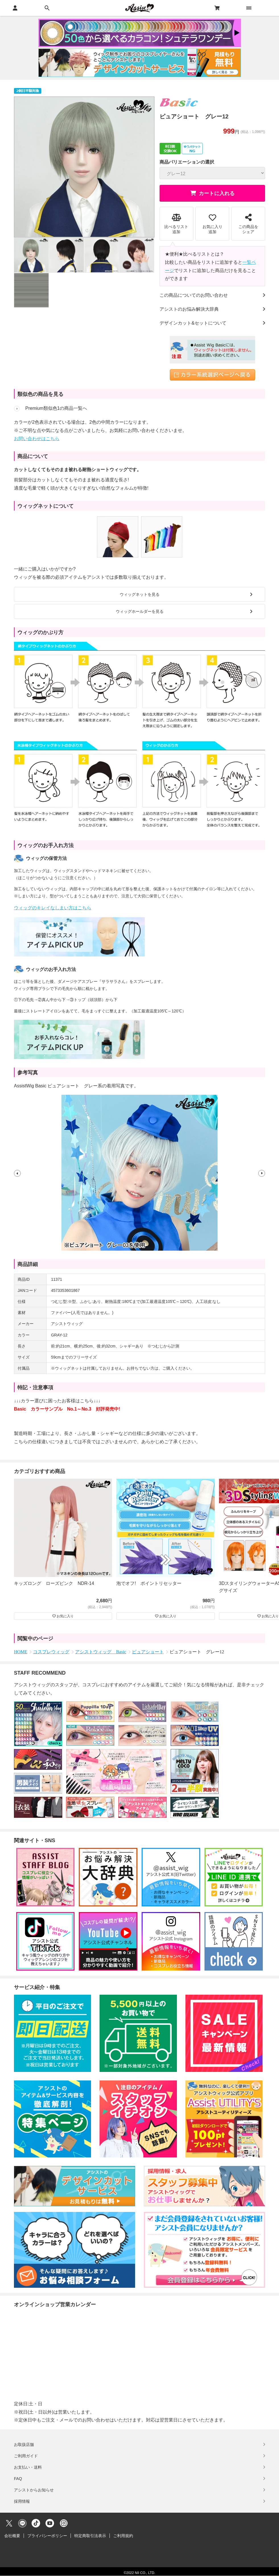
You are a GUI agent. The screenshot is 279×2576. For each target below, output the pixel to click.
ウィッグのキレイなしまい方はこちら (52, 907)
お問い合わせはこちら (36, 438)
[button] (17, 1173)
